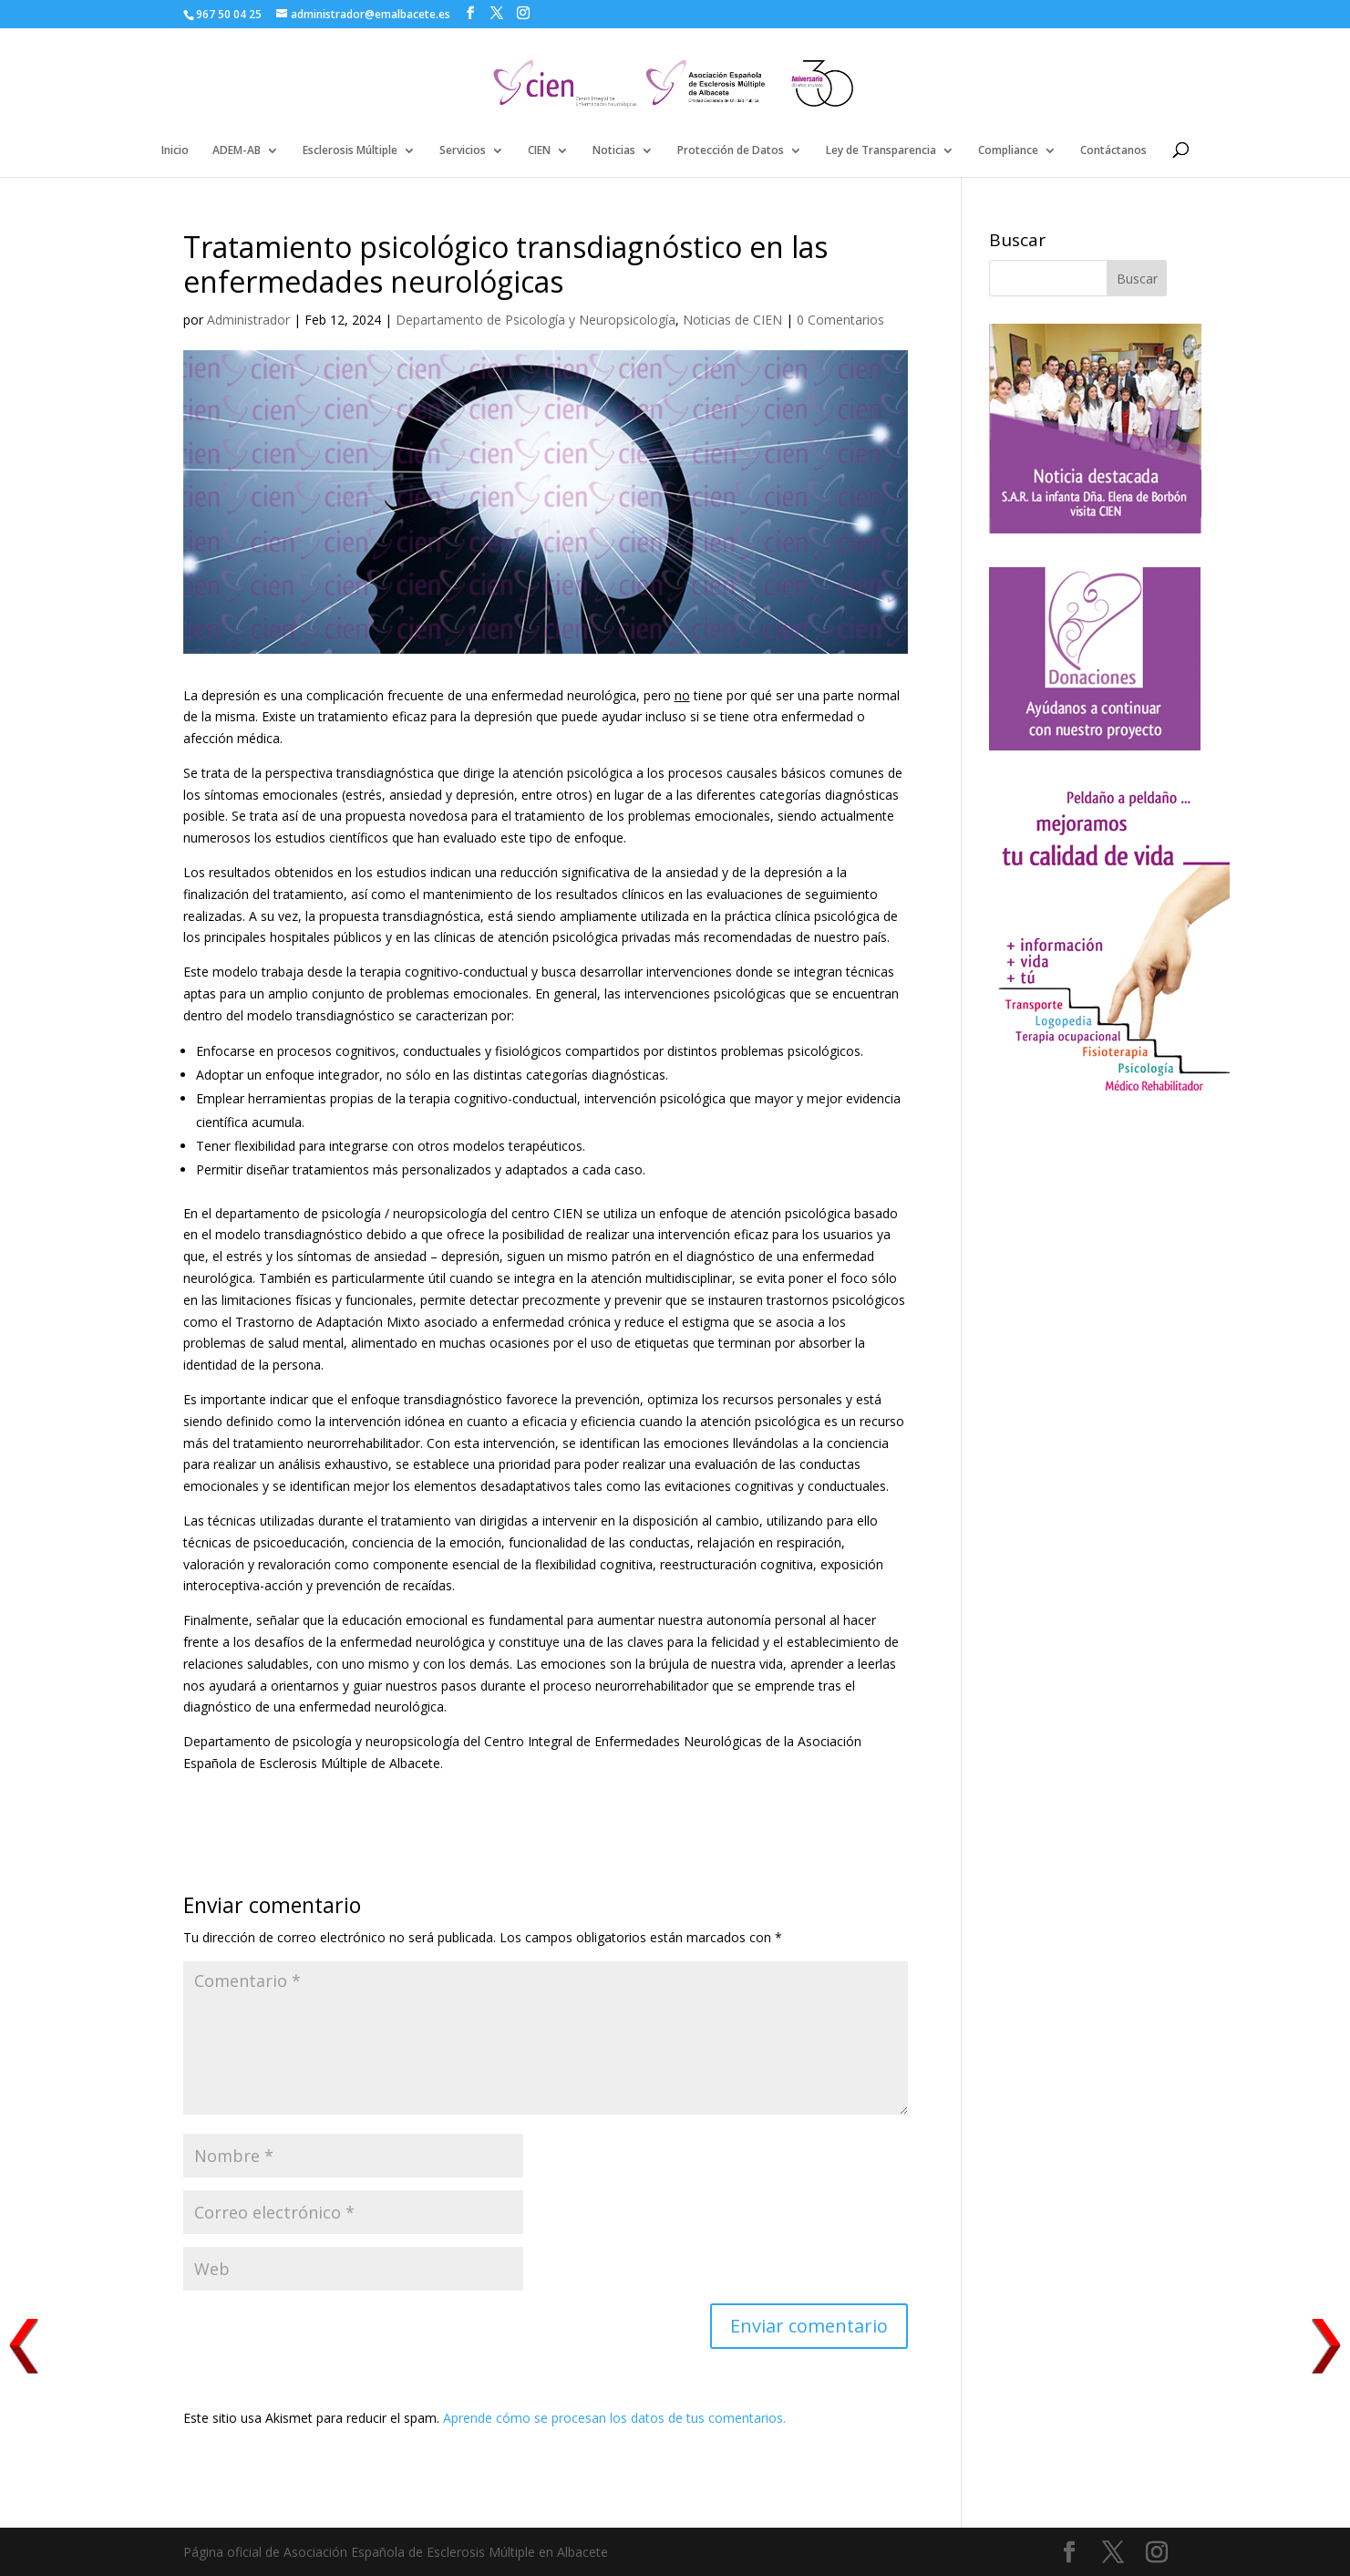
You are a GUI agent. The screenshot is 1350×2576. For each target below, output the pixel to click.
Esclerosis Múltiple (350, 151)
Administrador (248, 319)
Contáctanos (1113, 151)
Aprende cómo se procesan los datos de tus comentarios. (614, 2417)
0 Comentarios (840, 319)
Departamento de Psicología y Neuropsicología (535, 319)
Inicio (175, 151)
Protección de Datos (730, 151)
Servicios (462, 151)
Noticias (614, 151)
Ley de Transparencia (881, 151)
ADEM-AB (236, 151)
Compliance (1008, 151)
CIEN (539, 151)
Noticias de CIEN (732, 319)
